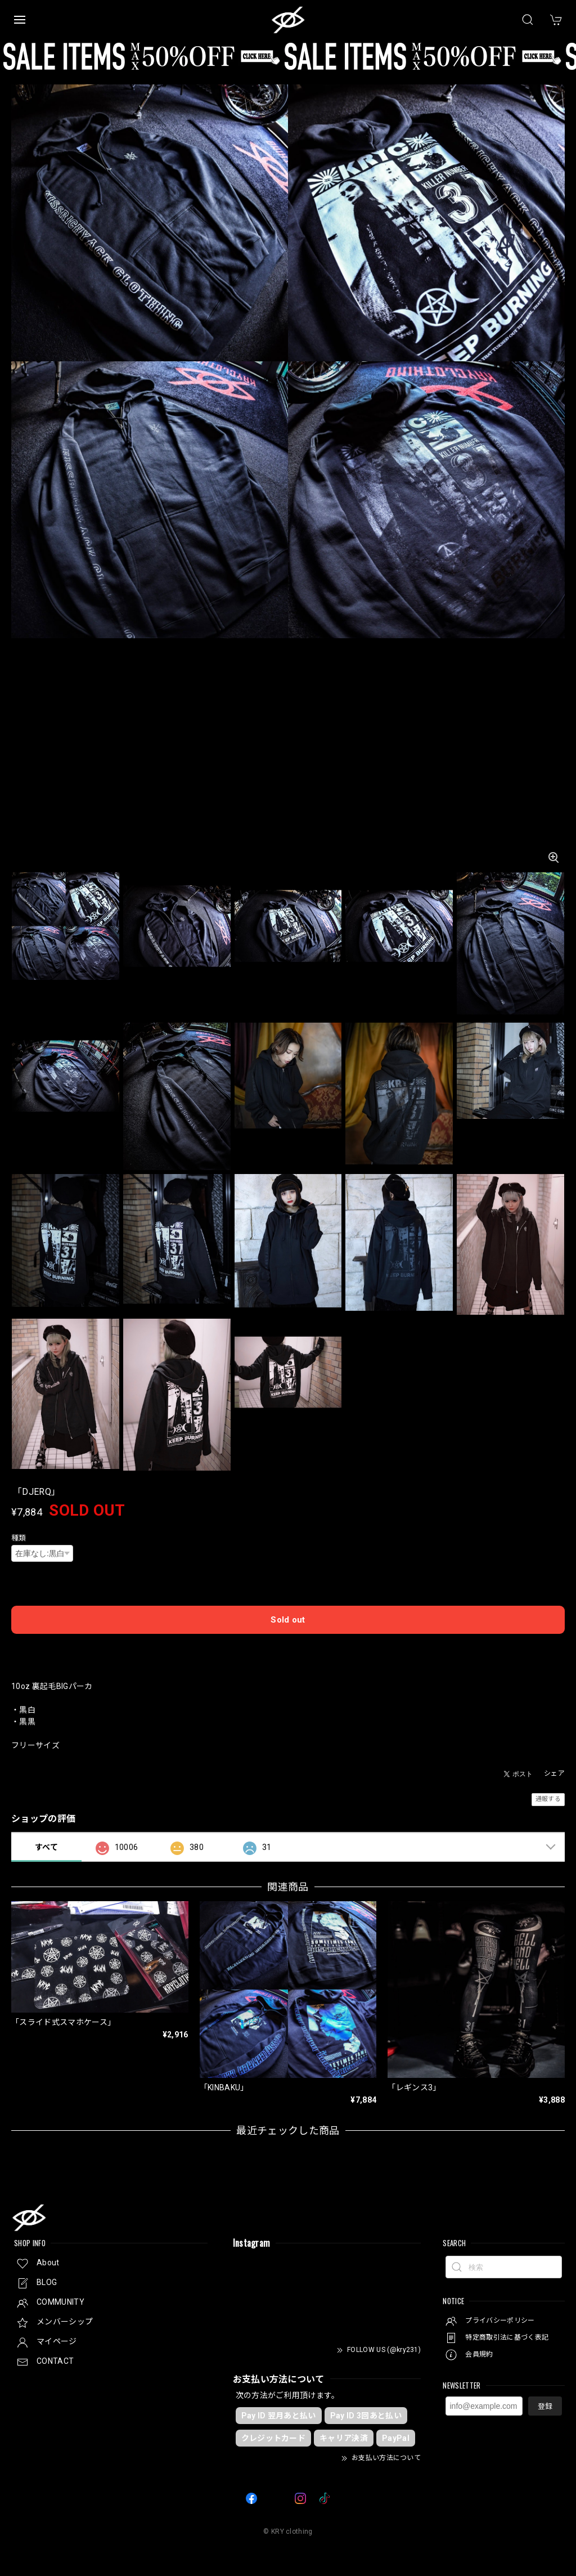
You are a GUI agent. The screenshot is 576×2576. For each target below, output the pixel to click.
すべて (46, 1847)
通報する (548, 1799)
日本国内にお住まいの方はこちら (288, 1648)
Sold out (288, 1620)
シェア (554, 1773)
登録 (545, 2406)
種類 (18, 1538)
